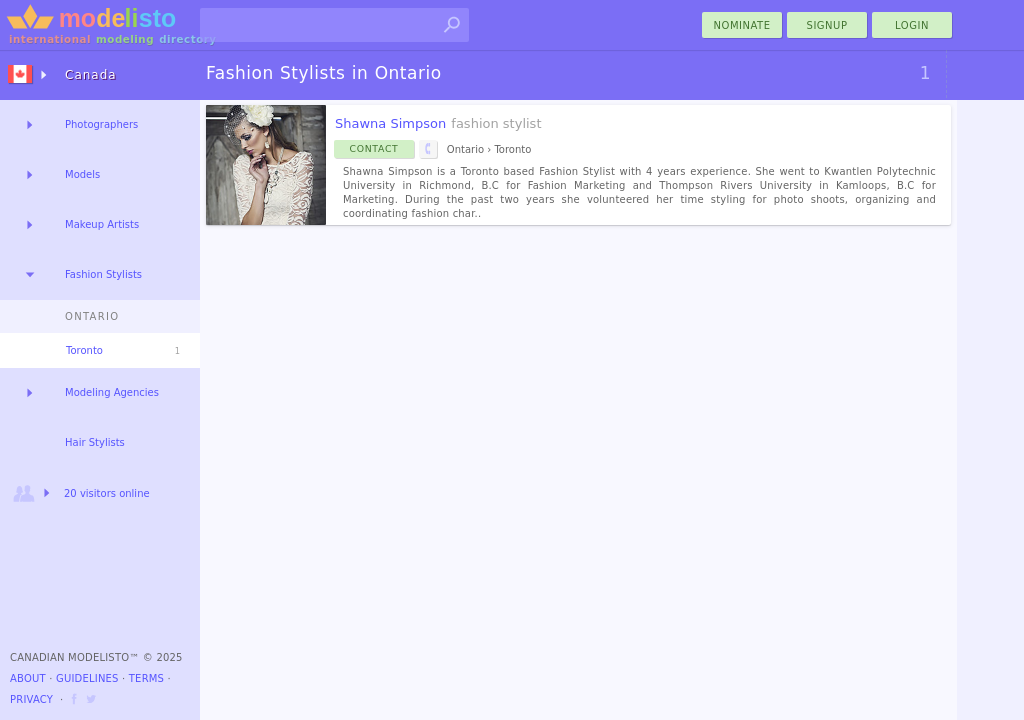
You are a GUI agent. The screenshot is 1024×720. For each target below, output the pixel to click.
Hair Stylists (95, 442)
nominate (742, 25)
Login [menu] (912, 25)
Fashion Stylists (103, 274)
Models (82, 174)
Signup (827, 25)
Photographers (101, 124)
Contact (374, 148)
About (28, 678)
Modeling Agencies (112, 392)
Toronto (84, 350)
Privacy (31, 699)
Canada (91, 75)
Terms (146, 678)
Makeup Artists (102, 224)
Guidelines (87, 678)
